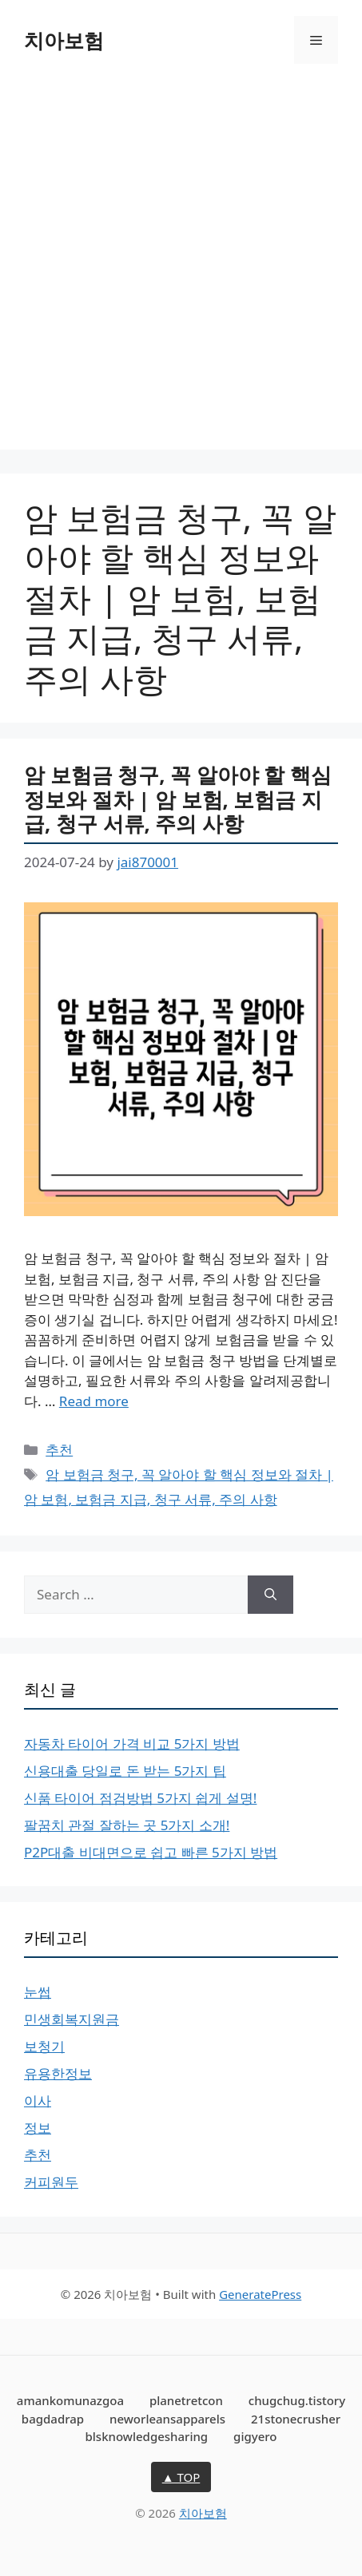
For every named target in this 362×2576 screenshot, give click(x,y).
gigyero (254, 2436)
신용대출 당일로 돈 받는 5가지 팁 (125, 1771)
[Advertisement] (181, 269)
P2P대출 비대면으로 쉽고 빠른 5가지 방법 (150, 1852)
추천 (59, 1450)
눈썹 (37, 1992)
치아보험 (64, 40)
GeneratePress (260, 2294)
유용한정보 (58, 2073)
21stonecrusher (295, 2419)
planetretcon (186, 2400)
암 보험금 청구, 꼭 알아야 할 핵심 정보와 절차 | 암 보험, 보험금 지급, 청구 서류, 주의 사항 (178, 799)
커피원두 (51, 2182)
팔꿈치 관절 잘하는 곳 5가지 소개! (126, 1825)
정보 (37, 2127)
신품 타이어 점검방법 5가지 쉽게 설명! (140, 1798)
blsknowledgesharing (147, 2436)
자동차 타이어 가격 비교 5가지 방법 (132, 1743)
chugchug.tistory (297, 2400)
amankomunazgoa (70, 2400)
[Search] (270, 1594)
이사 (37, 2100)
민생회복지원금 (71, 2019)
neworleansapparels (167, 2419)
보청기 (44, 2046)
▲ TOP (181, 2477)
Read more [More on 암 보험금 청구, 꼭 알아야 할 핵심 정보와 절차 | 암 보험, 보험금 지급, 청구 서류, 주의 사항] (94, 1401)
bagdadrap (53, 2419)
